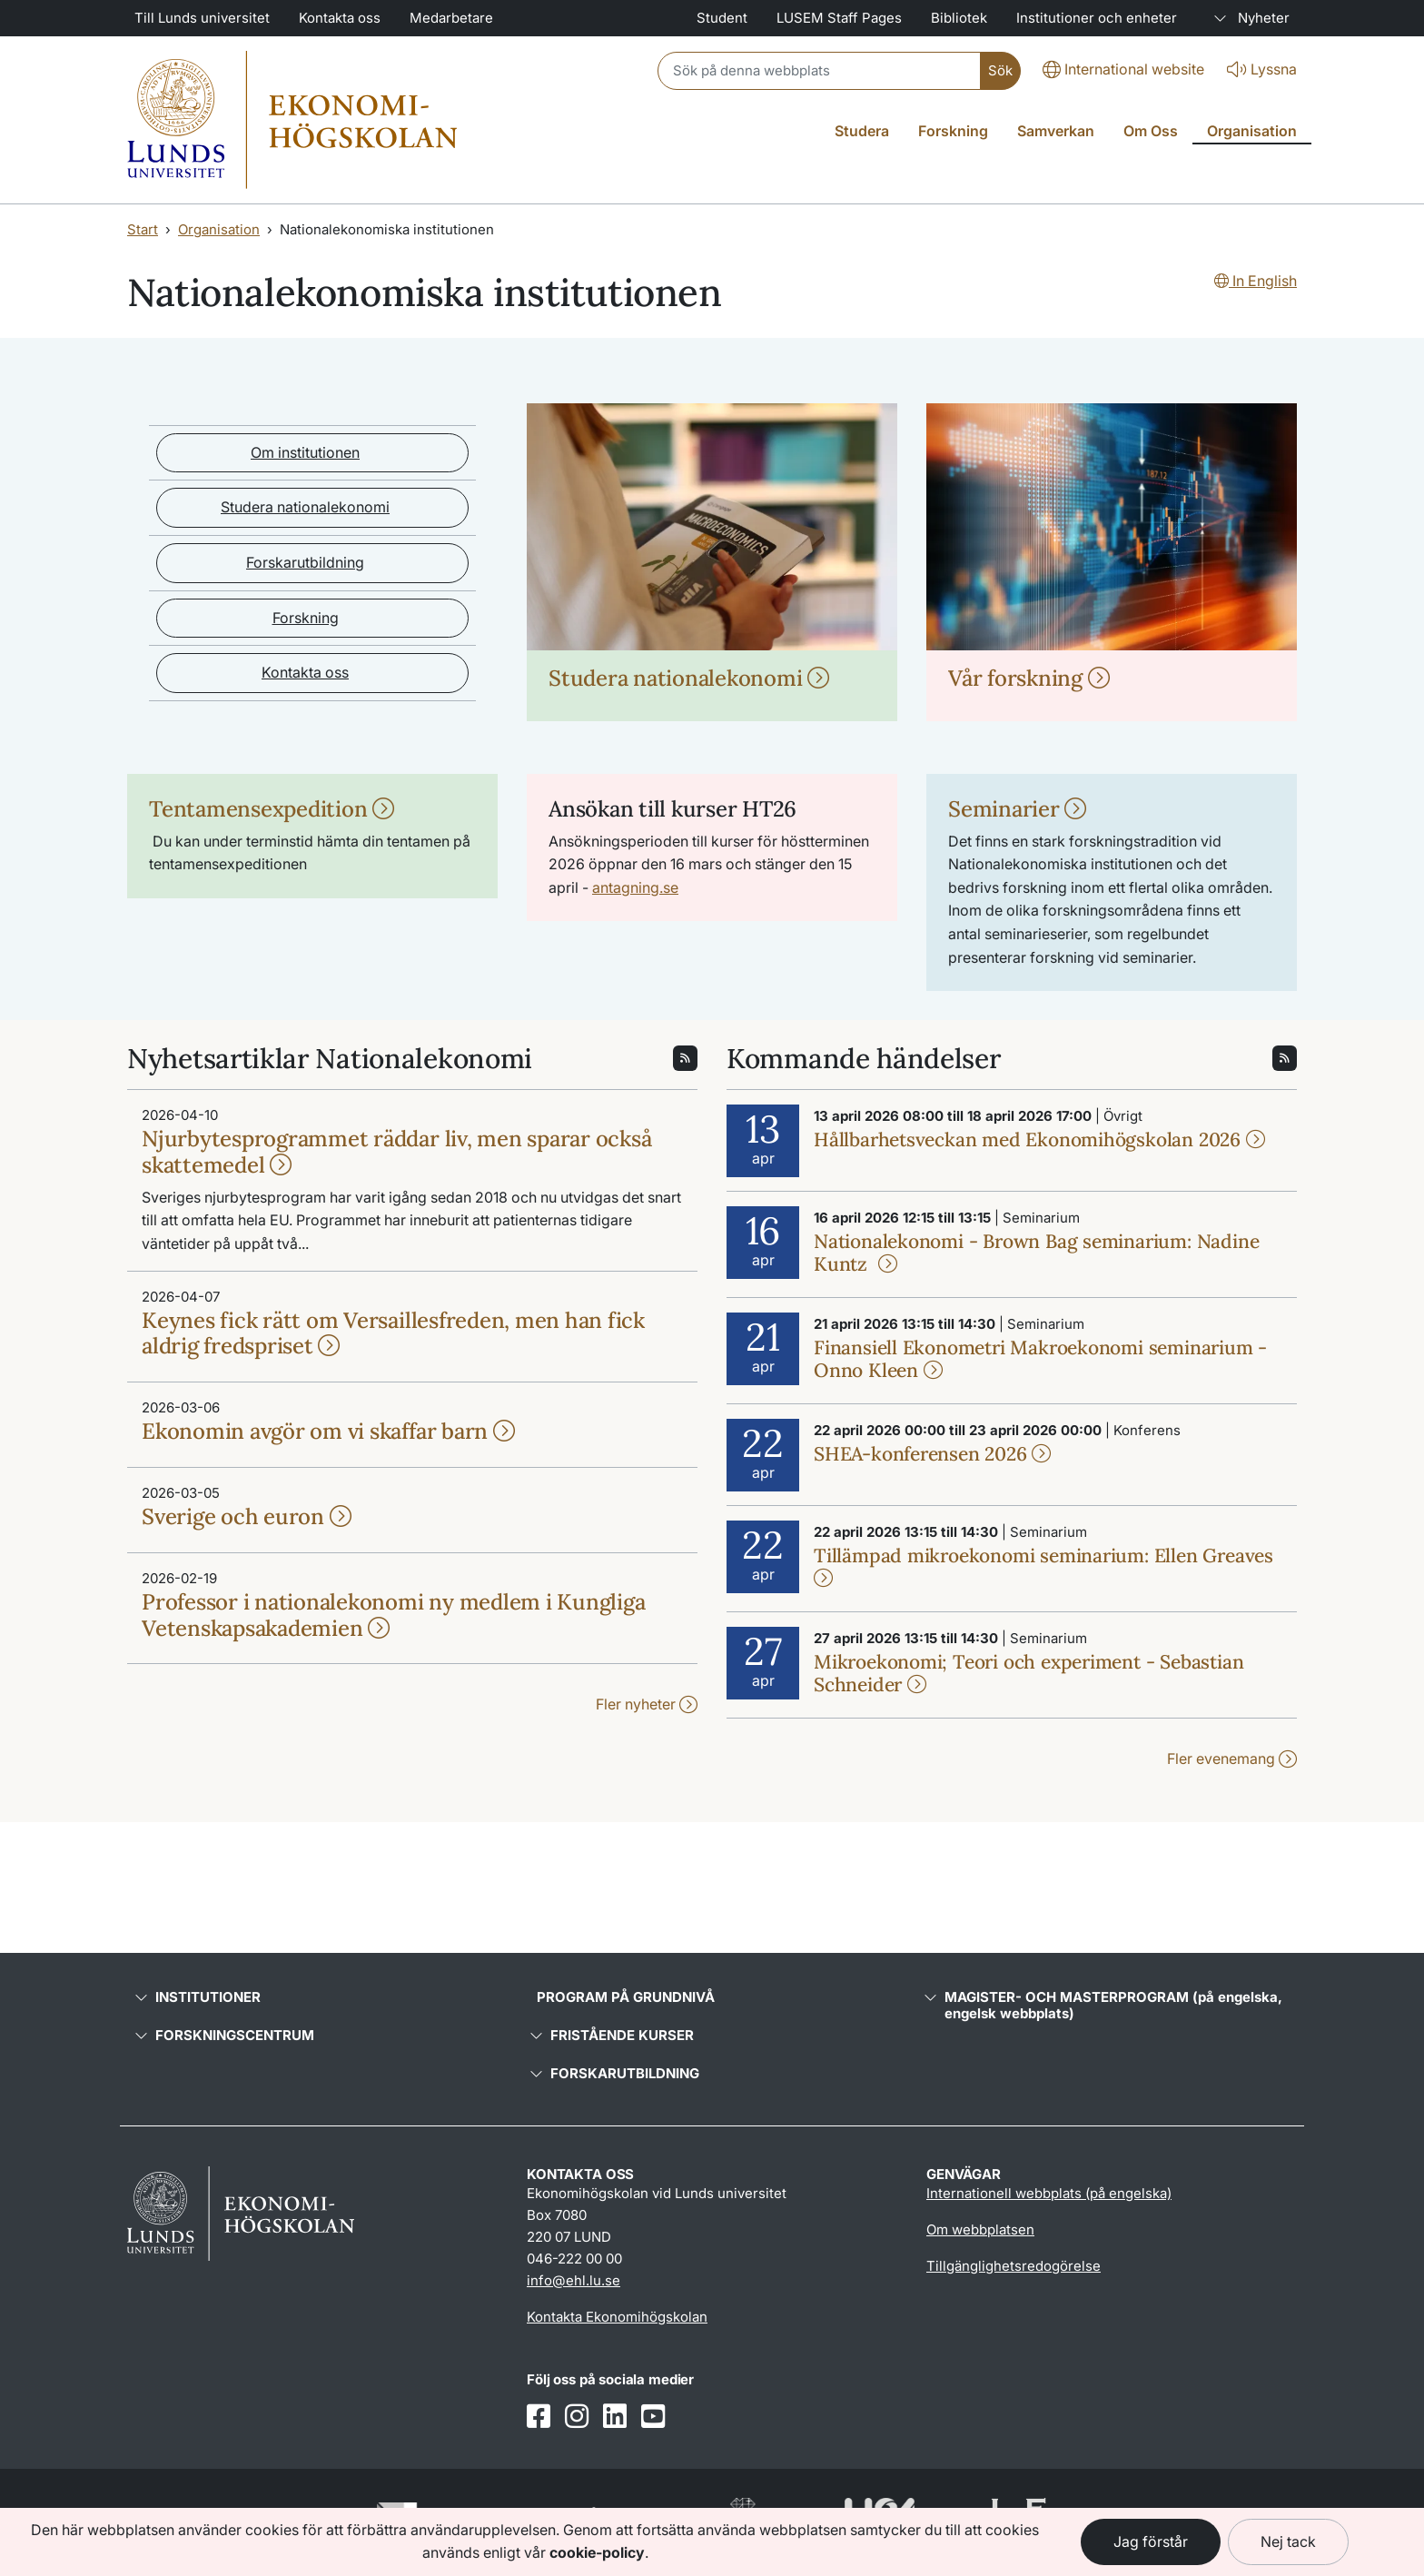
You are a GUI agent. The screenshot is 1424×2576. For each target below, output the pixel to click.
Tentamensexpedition (271, 809)
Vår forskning (1028, 678)
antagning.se (635, 887)
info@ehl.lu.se (573, 2280)
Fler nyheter (646, 1704)
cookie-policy (597, 2552)
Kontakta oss (305, 672)
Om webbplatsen (980, 2229)
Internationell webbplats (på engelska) (1049, 2193)
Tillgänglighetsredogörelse (1013, 2265)
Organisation (219, 229)
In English (1255, 281)
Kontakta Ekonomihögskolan (617, 2316)
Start (142, 229)
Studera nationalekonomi (305, 507)
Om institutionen (305, 452)
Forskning (305, 618)
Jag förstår (1150, 2541)
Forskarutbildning (305, 562)
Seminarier (1017, 809)
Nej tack (1288, 2541)
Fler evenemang (1232, 1758)
